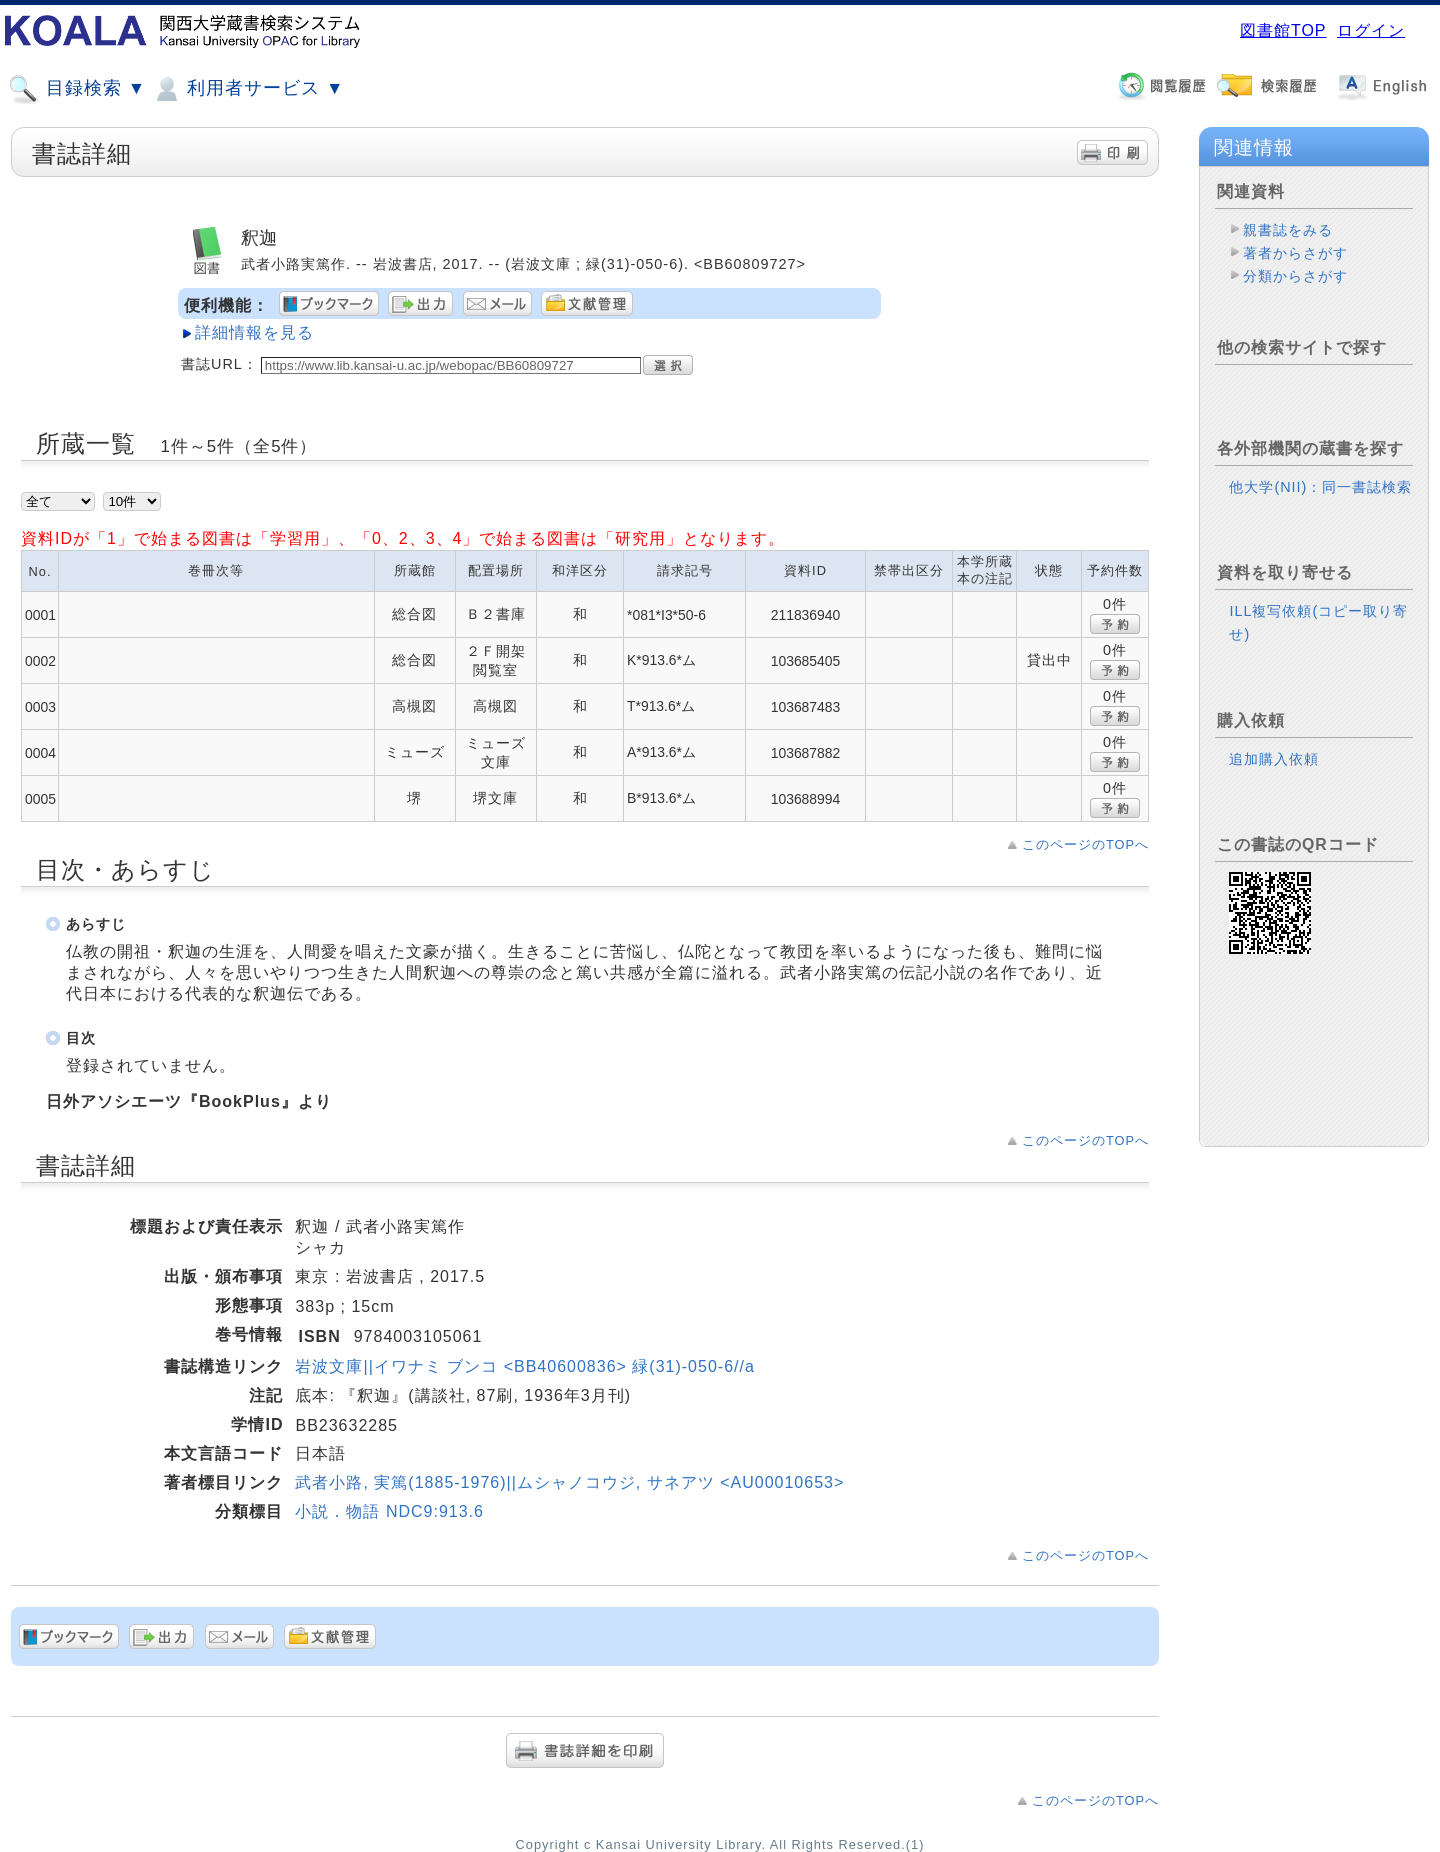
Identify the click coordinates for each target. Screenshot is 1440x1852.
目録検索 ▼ (77, 89)
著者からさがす (1295, 253)
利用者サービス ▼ (247, 89)
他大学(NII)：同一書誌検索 (1320, 487)
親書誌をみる (1288, 230)
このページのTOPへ (1085, 844)
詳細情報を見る (254, 332)
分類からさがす (1295, 276)
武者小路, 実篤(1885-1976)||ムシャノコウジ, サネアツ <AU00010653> (569, 1482)
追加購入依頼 (1274, 759)
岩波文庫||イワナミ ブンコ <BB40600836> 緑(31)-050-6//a (524, 1366)
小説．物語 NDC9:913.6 (389, 1511)
